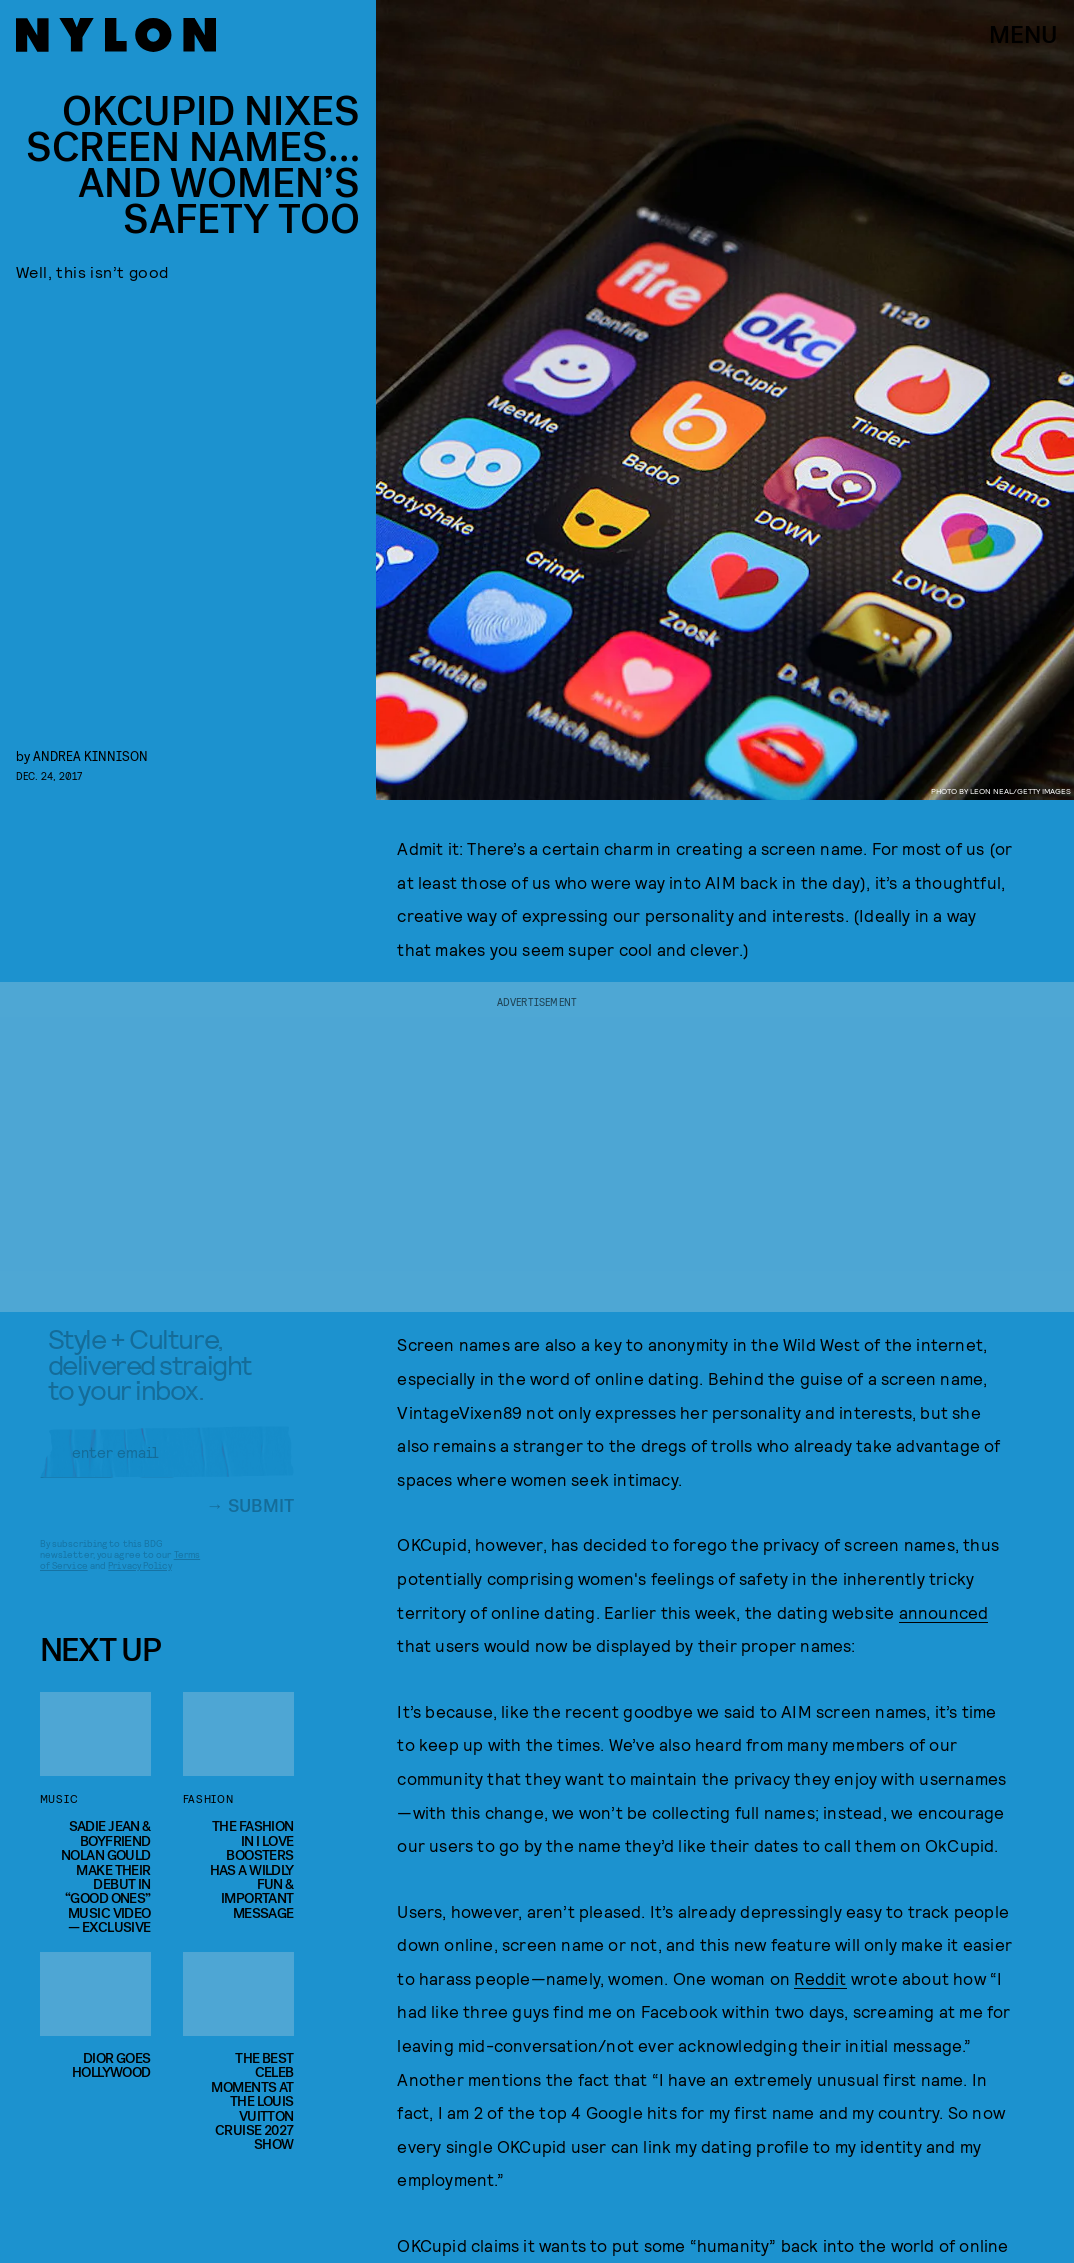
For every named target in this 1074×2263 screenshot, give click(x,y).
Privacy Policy (139, 1579)
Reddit (820, 1978)
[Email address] (167, 1466)
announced (944, 1612)
